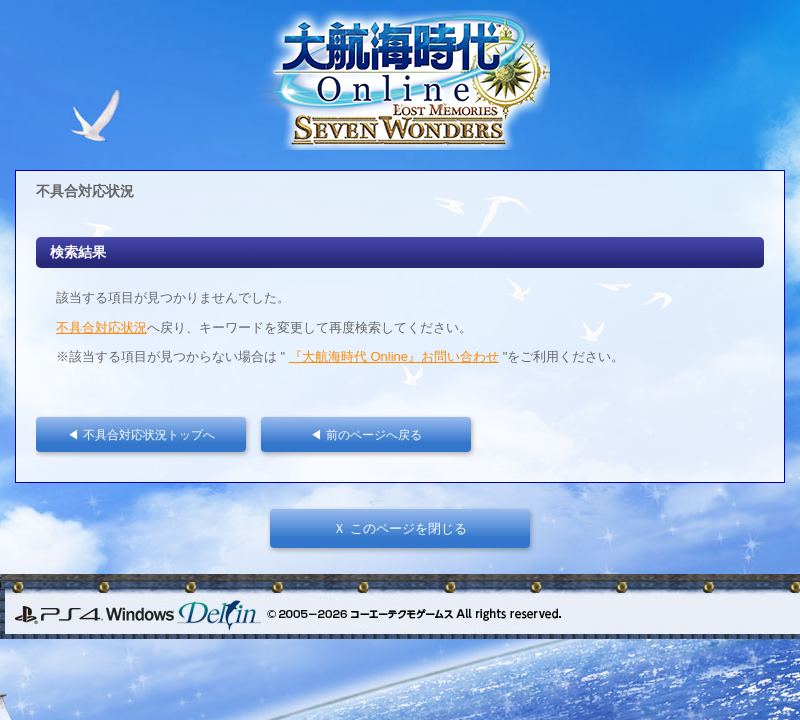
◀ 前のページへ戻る (371, 434)
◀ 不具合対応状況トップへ (146, 434)
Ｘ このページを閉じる (400, 528)
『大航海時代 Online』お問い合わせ (394, 356)
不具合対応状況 (101, 327)
